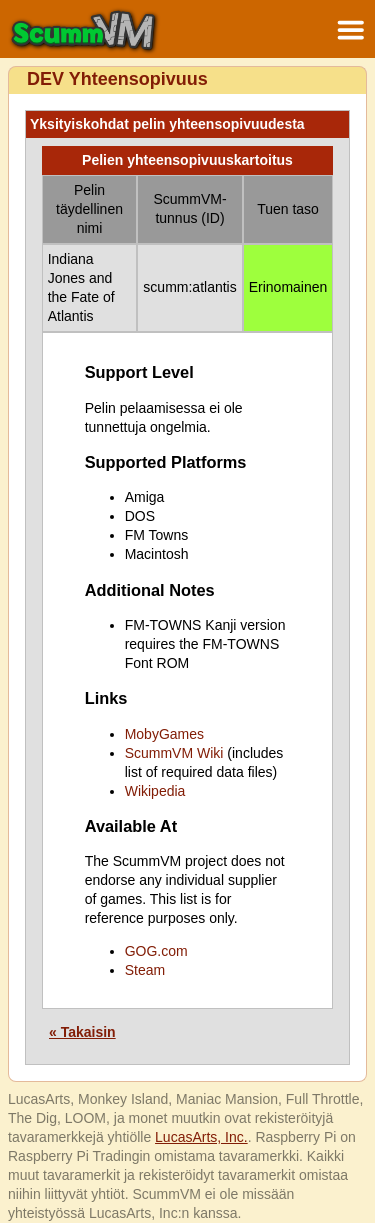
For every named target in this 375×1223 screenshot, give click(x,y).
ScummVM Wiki (174, 753)
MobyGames (164, 734)
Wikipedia (155, 791)
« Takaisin (82, 1032)
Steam (145, 970)
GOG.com (156, 951)
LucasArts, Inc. (201, 1137)
